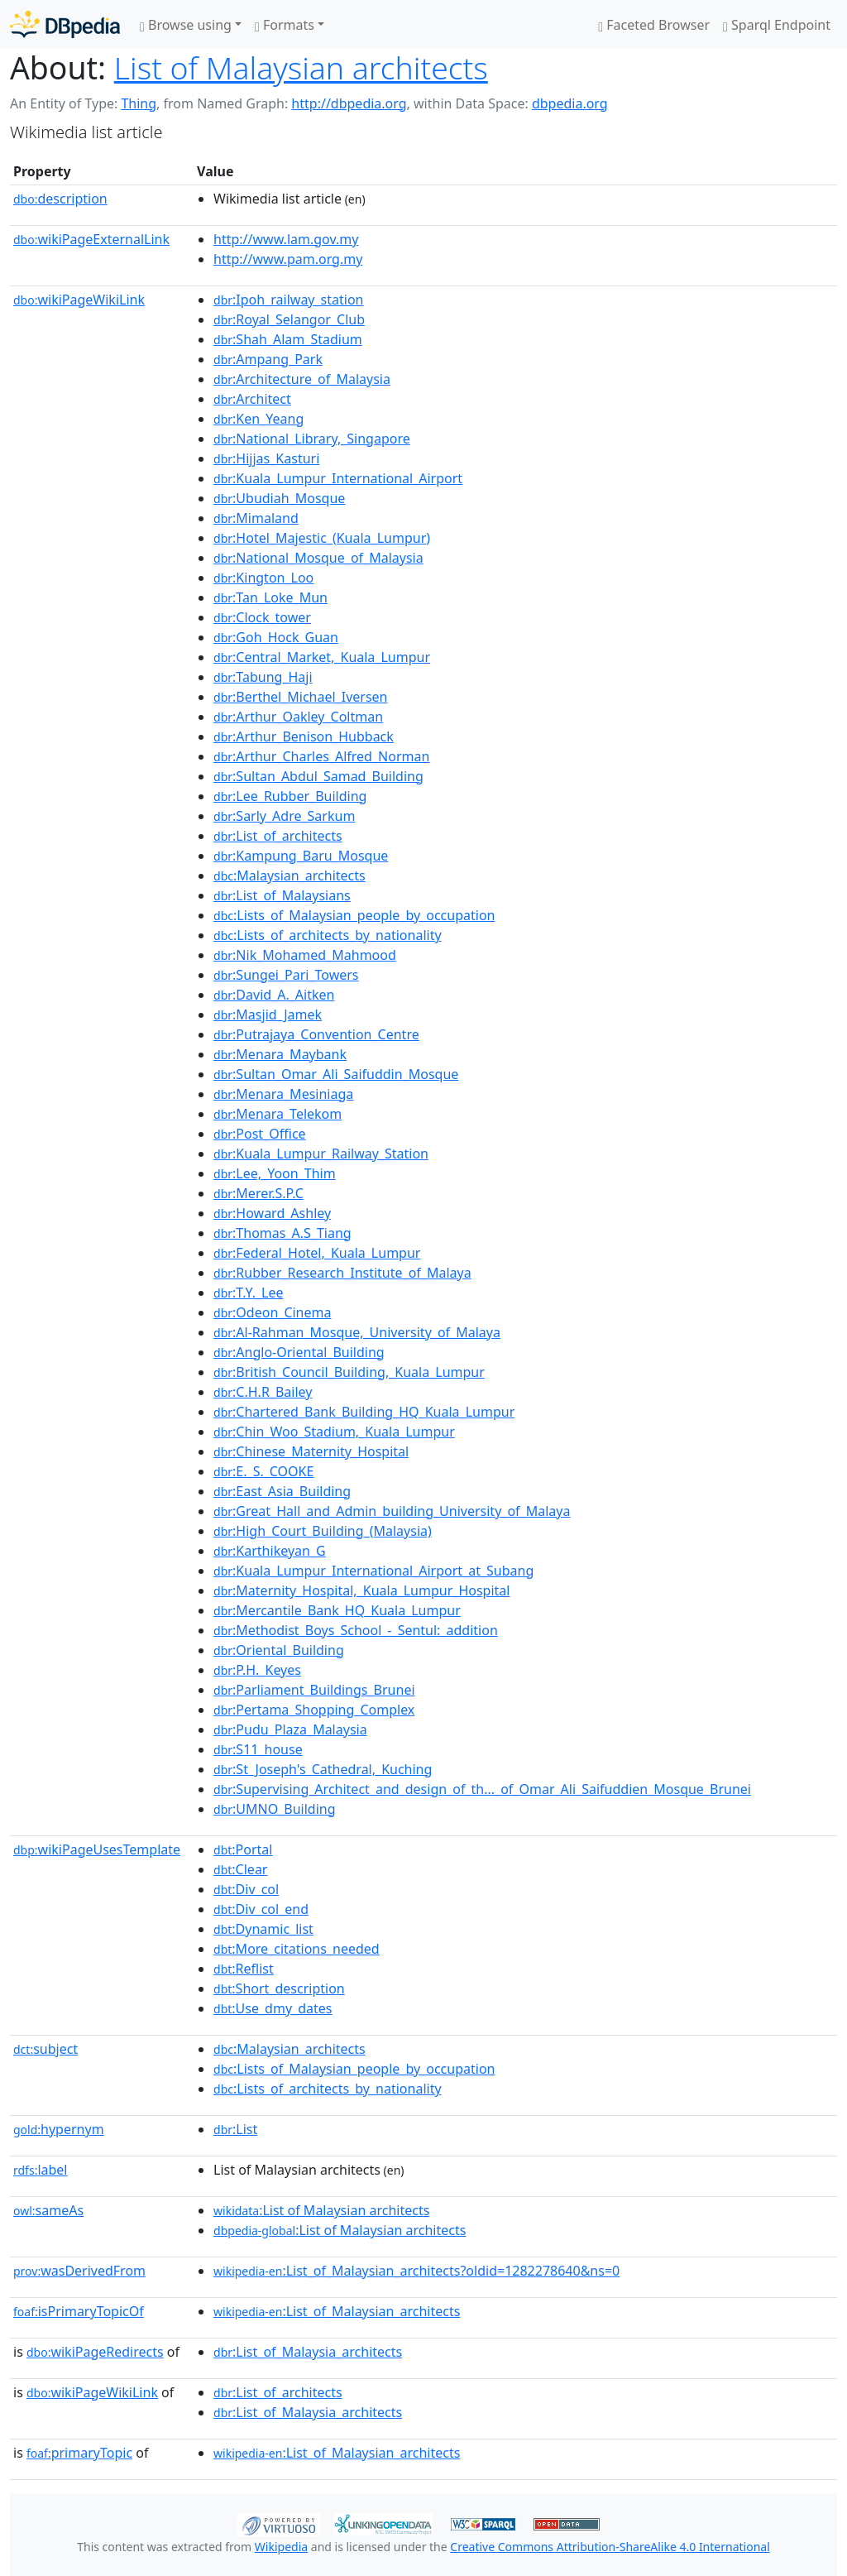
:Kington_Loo (263, 577)
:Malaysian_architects (289, 875)
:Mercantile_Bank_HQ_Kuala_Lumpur (337, 1610)
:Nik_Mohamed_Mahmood (304, 955)
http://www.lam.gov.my (285, 239)
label (40, 2170)
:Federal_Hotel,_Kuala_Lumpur (316, 1253)
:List (235, 2129)
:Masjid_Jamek (267, 1014)
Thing (138, 103)
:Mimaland (256, 518)
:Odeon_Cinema (272, 1312)
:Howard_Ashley (272, 1213)
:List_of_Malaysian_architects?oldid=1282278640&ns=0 (416, 2271)
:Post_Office (259, 1134)
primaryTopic (79, 2453)
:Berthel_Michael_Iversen (300, 697)
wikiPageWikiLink (79, 299)
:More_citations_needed (296, 1949)
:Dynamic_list (263, 1929)
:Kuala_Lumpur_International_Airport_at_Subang (373, 1570)
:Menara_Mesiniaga (283, 1094)
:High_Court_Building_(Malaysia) (322, 1531)
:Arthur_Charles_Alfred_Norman (321, 756)
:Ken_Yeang (258, 419)
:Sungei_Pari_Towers (285, 975)
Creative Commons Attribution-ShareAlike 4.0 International (609, 2546)
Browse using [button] (186, 25)
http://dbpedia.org (348, 103)
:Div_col (246, 1889)
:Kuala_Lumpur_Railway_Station (320, 1153)
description (60, 198)
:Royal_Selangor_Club (289, 319)
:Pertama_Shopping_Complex (313, 1710)
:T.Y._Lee (248, 1292)
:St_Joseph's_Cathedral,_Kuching (322, 1769)
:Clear (240, 1869)
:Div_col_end (261, 1909)
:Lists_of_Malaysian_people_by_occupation (354, 915)
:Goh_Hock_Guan (275, 637)
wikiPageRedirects (95, 2352)
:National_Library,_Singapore (311, 438)
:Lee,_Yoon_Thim (274, 1173)
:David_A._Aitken (273, 995)
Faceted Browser (654, 25)
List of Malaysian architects (301, 67)
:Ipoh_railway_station (288, 299)
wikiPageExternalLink (91, 239)
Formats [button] (284, 25)
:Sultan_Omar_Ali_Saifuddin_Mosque (335, 1074)
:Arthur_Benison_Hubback (303, 736)
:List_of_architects (277, 836)
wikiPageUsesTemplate (96, 1849)
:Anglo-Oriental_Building (299, 1352)
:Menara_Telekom (277, 1114)
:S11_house (258, 1749)
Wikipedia (281, 2546)
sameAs (48, 2210)
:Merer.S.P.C (258, 1193)
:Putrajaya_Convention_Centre (316, 1034)
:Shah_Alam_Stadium (287, 339)
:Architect (252, 399)
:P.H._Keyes (257, 1670)
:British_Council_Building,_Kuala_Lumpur (349, 1372)
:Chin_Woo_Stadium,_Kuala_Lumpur (334, 1431)
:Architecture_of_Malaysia (301, 379)
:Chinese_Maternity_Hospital (311, 1451)
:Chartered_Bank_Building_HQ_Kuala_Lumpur (363, 1412)
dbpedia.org (570, 103)
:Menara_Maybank (280, 1054)
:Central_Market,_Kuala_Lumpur (321, 657)
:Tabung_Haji (263, 677)
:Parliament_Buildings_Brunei (314, 1690)
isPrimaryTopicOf (78, 2311)
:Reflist (243, 1969)
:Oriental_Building (278, 1650)
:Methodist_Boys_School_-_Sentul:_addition (355, 1630)
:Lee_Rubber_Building (289, 796)
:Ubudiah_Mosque (279, 498)
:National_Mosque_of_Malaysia (318, 558)
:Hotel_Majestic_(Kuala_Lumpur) (321, 538)
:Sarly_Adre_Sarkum (284, 816)
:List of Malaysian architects (321, 2210)
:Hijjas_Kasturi (266, 458)
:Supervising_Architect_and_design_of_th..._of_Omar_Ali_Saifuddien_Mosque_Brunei (482, 1789)
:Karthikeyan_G (269, 1551)
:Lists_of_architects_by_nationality (327, 935)
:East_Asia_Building (282, 1491)
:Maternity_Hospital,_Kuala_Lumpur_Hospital (361, 1590)
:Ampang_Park (268, 359)
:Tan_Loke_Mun (270, 597)
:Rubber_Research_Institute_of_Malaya (342, 1273)
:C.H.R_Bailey (262, 1392)
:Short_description (279, 1988)
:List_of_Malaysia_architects (307, 2352)
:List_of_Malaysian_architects (336, 2311)
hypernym (58, 2129)
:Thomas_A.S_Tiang (282, 1233)
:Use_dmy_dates (272, 2008)
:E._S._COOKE (263, 1471)
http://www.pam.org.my (287, 259)
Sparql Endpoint (776, 25)
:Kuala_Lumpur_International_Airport (337, 478)
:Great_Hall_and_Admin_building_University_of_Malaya (391, 1511)
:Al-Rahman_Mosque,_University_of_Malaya (356, 1332)
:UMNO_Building (274, 1809)
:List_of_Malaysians (282, 895)
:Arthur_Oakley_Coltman (298, 717)
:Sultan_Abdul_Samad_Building (318, 776)
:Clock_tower (262, 617)
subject (45, 2049)
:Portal (242, 1849)
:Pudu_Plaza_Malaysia (290, 1729)
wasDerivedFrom (79, 2271)
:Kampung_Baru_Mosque (300, 856)
